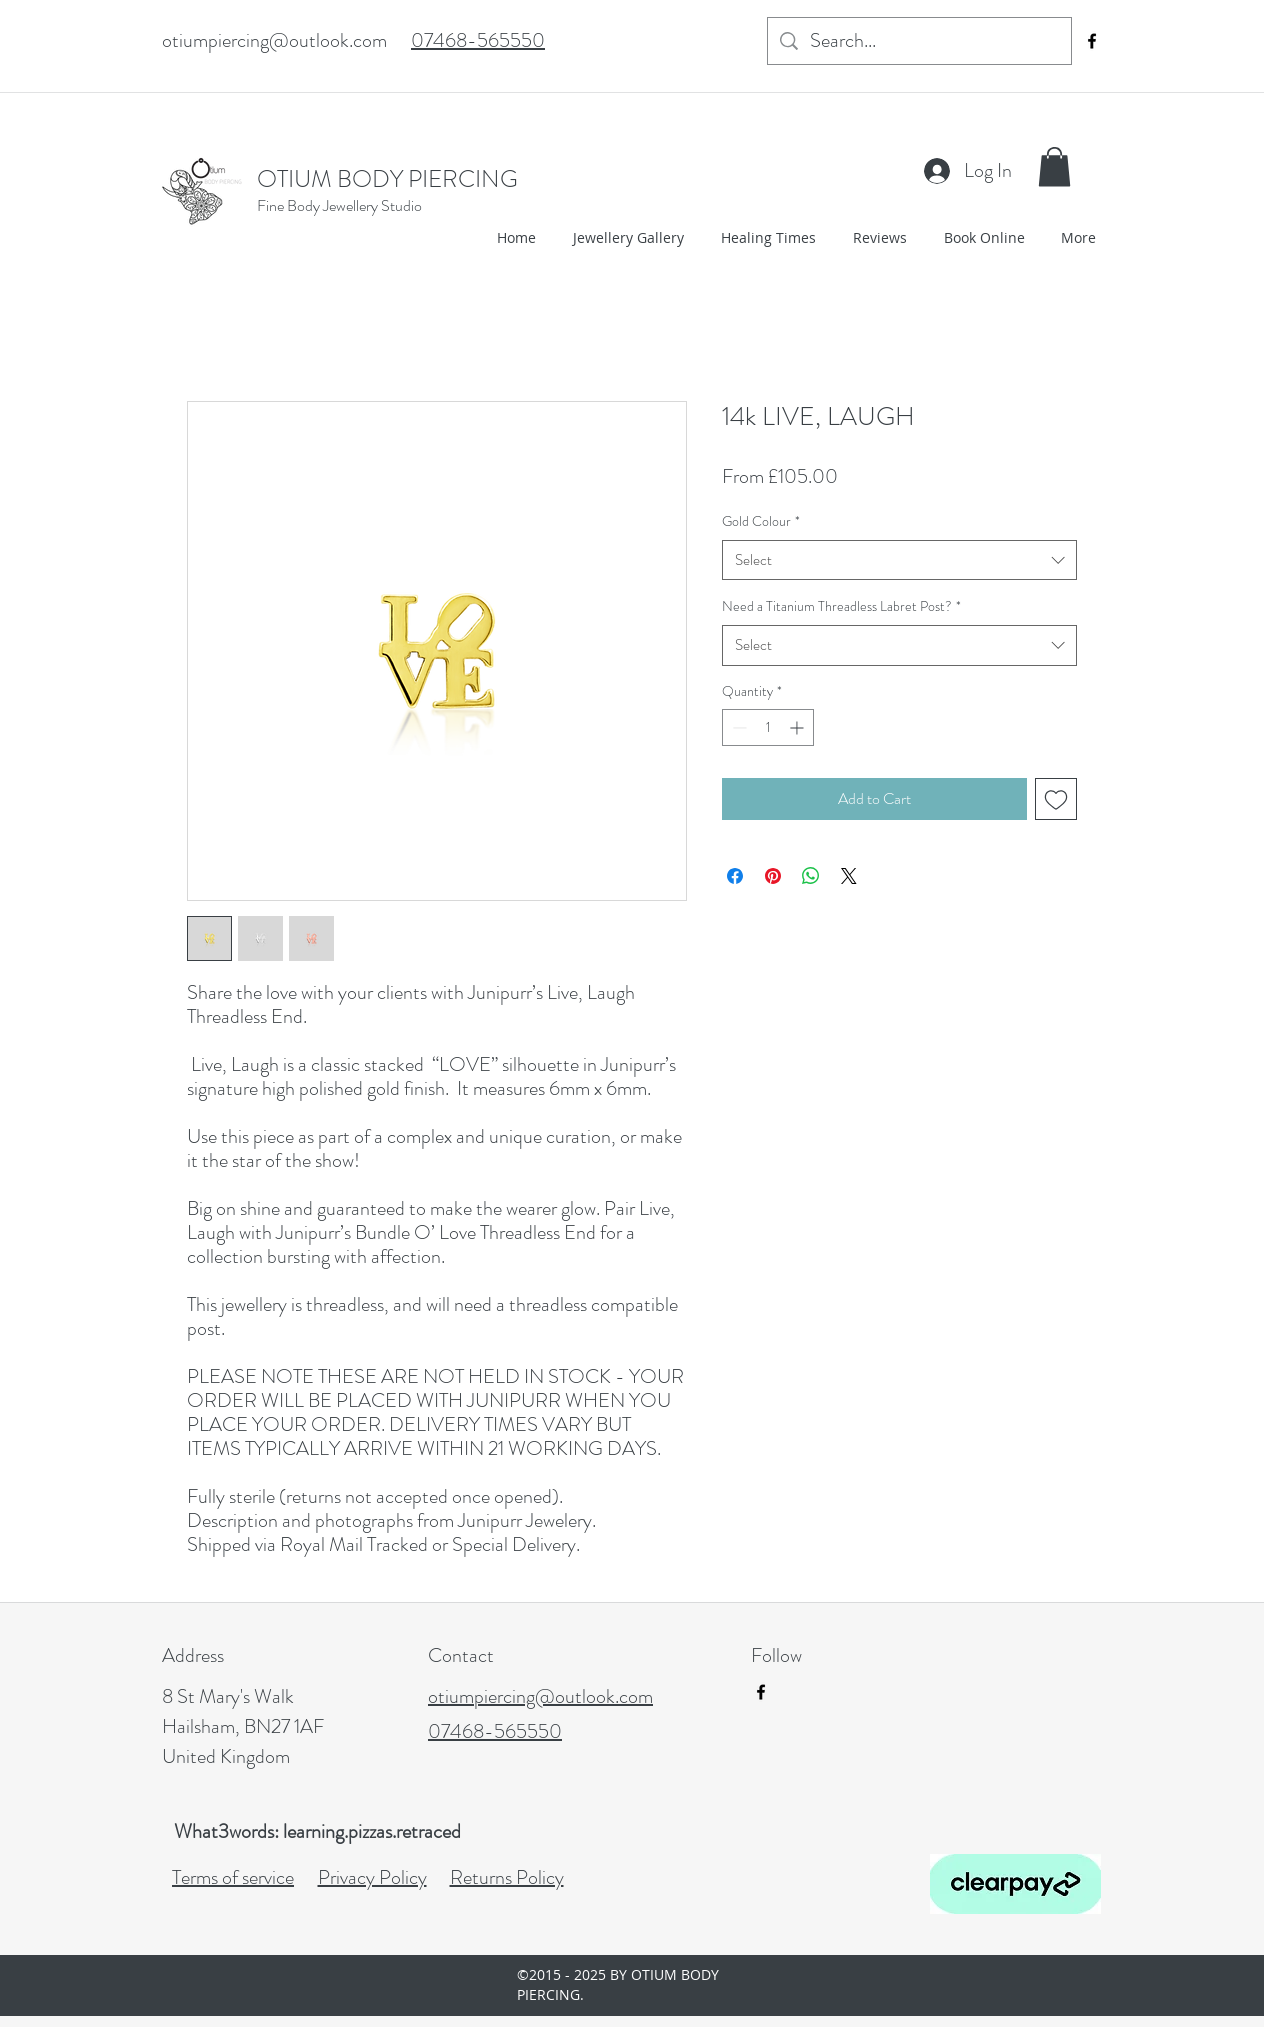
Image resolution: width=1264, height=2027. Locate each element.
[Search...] (919, 41)
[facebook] (1092, 41)
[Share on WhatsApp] (811, 876)
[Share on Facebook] (735, 876)
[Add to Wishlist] (1056, 799)
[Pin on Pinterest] (773, 876)
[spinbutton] (768, 727)
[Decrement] (737, 727)
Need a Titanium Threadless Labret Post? (841, 606)
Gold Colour (761, 521)
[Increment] (798, 727)
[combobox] (899, 560)
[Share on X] (849, 876)
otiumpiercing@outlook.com (274, 40)
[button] (1054, 166)
